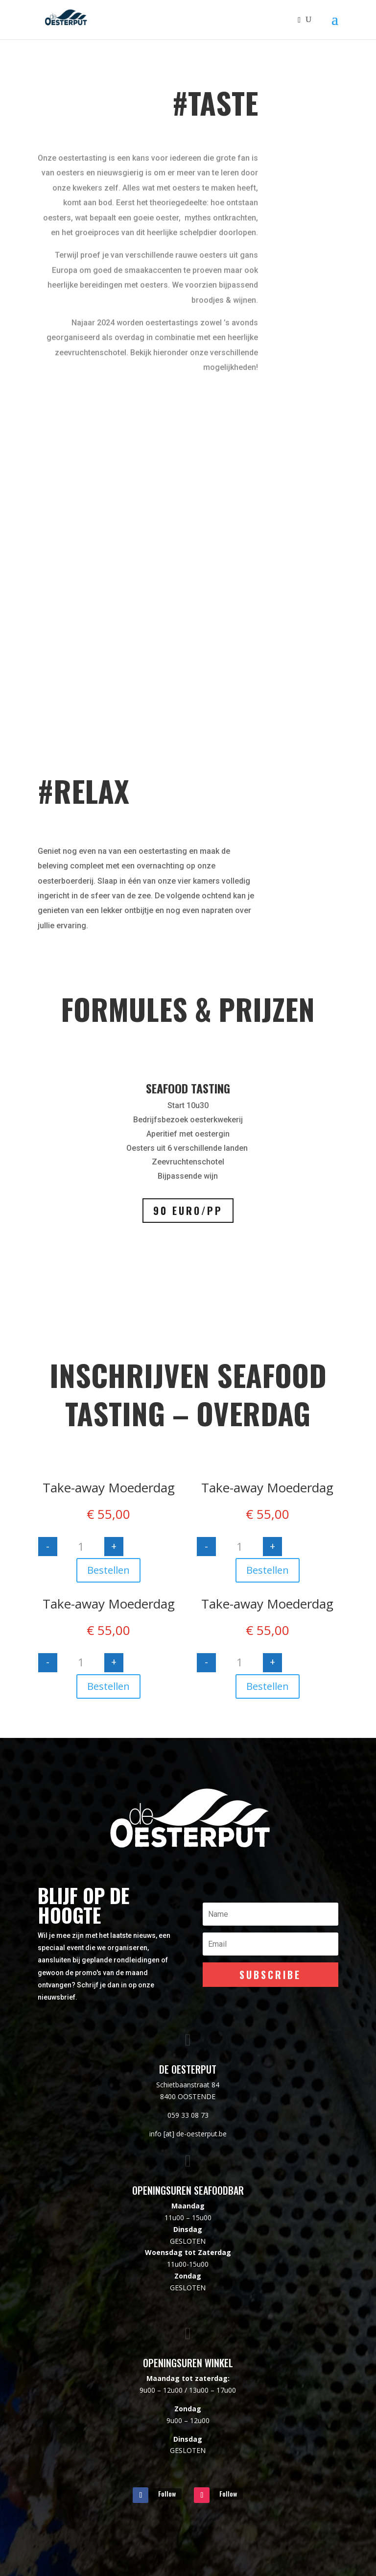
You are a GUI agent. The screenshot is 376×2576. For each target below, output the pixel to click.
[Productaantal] (81, 1546)
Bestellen (108, 1570)
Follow (167, 2493)
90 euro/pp (188, 1210)
